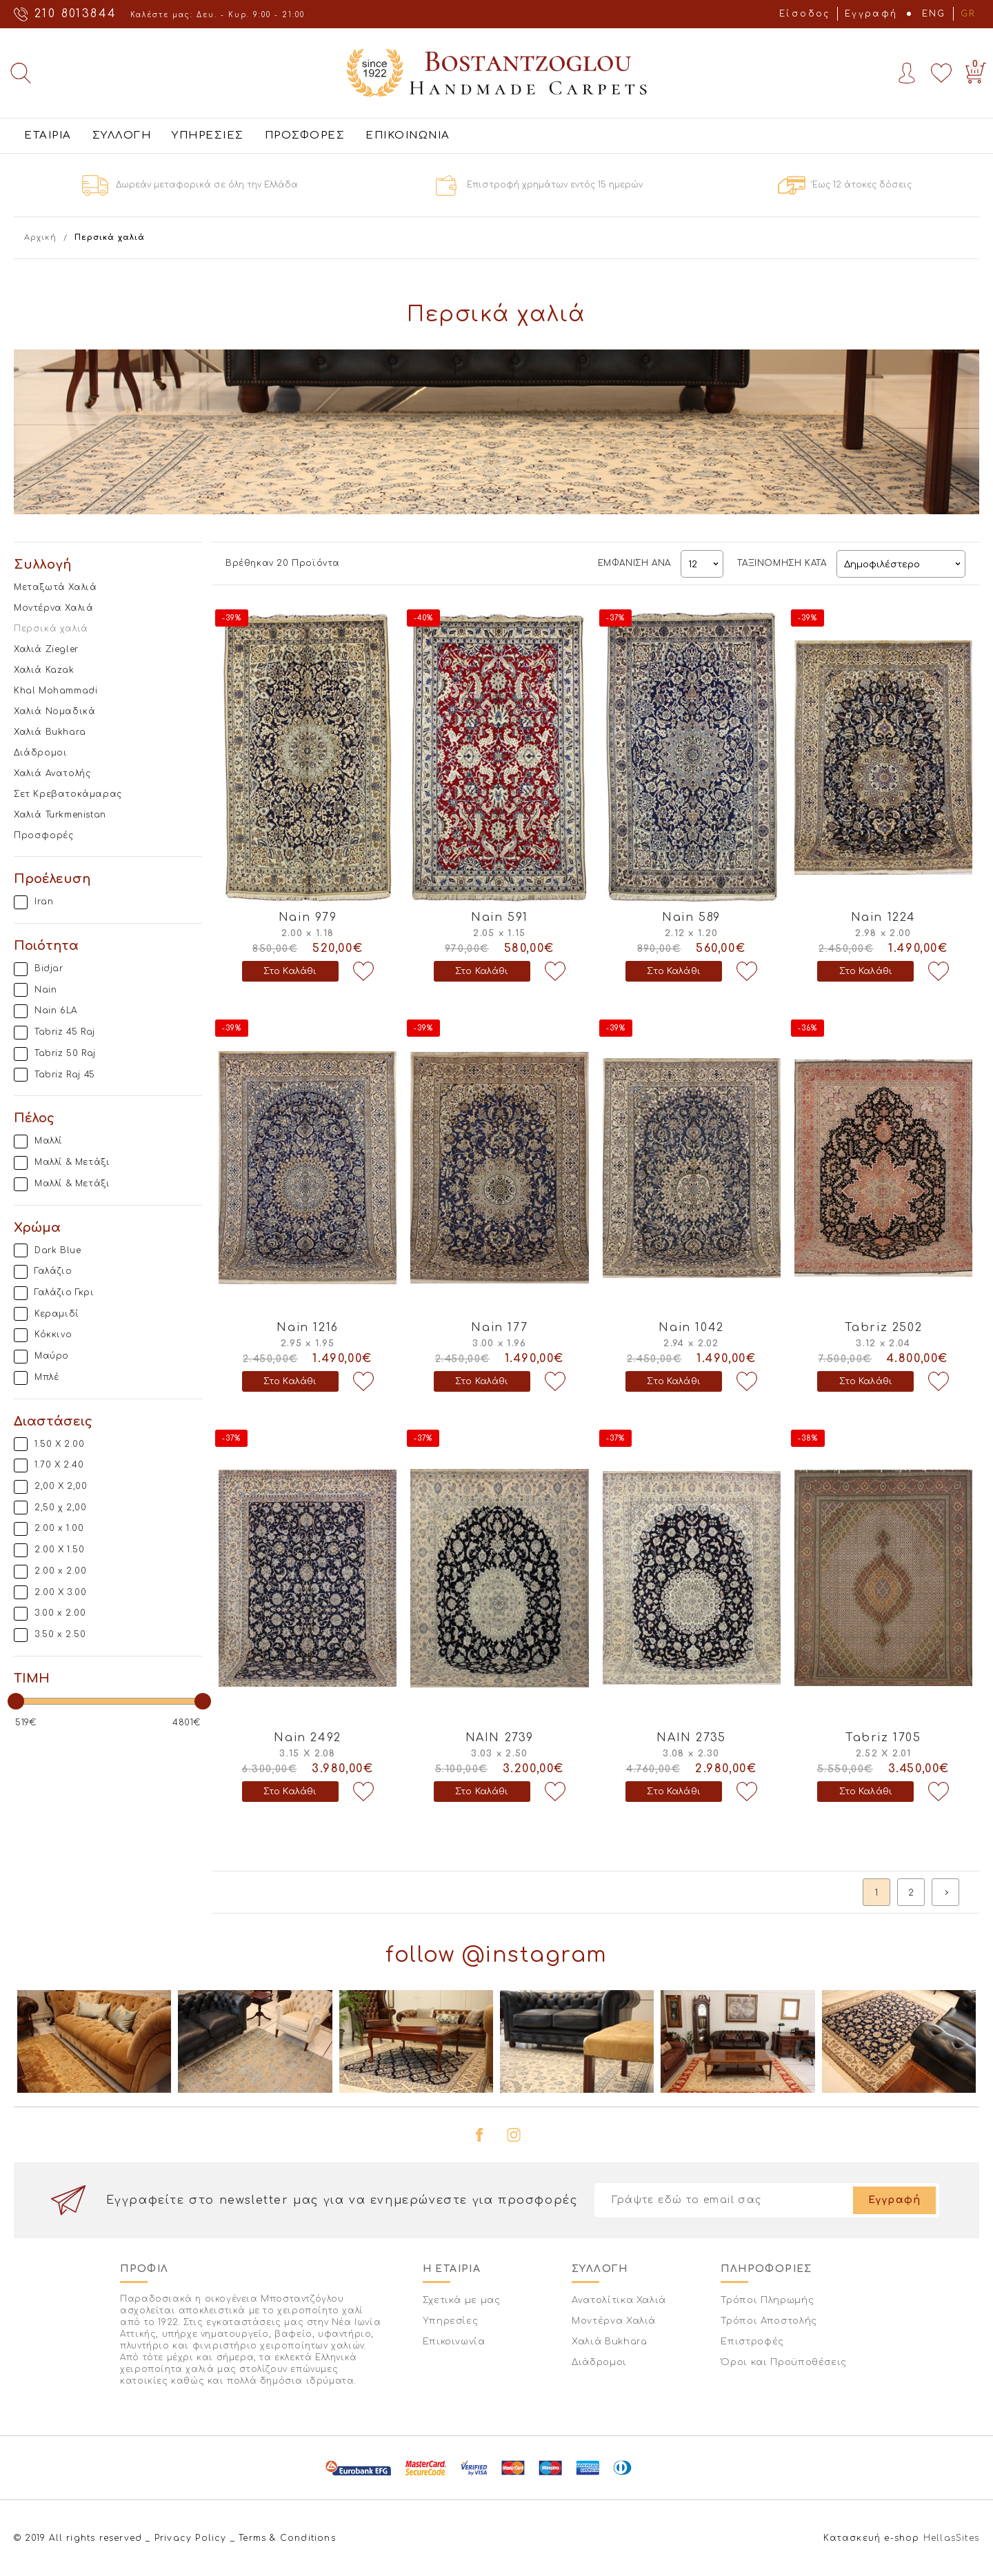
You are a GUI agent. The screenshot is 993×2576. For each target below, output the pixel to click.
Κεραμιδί (56, 1314)
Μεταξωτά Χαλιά (55, 587)
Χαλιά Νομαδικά (54, 711)
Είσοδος (804, 14)
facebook (479, 2134)
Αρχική (40, 237)
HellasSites (951, 2538)
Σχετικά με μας (462, 2300)
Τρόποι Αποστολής (768, 2321)
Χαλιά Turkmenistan (60, 815)
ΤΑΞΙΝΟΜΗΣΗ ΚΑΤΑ (781, 563)
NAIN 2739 (499, 1738)
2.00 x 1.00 (59, 1528)
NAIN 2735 (690, 1738)
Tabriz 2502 (884, 1327)
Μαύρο (51, 1356)
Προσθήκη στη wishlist (363, 971)
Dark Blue (57, 1250)
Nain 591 (499, 917)
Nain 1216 (307, 1327)
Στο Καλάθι (290, 971)
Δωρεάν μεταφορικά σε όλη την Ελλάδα (207, 185)
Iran (43, 901)
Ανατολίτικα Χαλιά (619, 2300)
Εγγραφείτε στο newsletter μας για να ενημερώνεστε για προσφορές (342, 2200)
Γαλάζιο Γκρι (64, 1292)
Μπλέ (46, 1377)
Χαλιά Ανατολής (52, 773)
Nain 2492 (307, 1738)
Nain (45, 990)
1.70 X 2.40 (59, 1465)
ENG (934, 14)
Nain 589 (691, 917)
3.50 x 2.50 (60, 1634)
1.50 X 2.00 (59, 1444)
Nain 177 (499, 1327)
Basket (973, 70)
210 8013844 (75, 14)
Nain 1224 (883, 917)
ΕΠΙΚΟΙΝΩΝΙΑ (407, 135)
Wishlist (941, 73)
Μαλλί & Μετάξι (72, 1162)
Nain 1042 (691, 1327)
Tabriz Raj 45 (64, 1074)
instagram (513, 2134)
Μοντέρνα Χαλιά (53, 608)
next (945, 1892)
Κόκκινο (53, 1334)
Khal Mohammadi (55, 691)
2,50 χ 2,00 (60, 1507)
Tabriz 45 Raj (64, 1032)
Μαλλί (48, 1141)
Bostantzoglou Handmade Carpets (496, 73)
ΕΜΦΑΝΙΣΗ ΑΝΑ (634, 563)
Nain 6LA (55, 1010)
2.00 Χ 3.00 (60, 1592)
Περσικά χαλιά (51, 628)
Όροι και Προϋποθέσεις (784, 2362)
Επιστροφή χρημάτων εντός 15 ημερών (555, 185)
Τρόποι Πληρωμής (767, 2300)
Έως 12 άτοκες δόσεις (862, 185)
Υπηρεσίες (451, 2321)
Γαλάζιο (53, 1271)
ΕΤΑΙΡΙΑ (48, 135)
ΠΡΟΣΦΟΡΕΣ (305, 135)
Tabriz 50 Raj (65, 1053)
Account (906, 73)
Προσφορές (43, 835)
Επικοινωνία (454, 2341)
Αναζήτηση (20, 73)
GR (968, 14)
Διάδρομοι (40, 753)
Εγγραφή (871, 14)
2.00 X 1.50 (59, 1549)
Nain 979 (308, 917)
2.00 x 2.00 (60, 1571)
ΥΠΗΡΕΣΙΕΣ (208, 135)
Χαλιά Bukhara (50, 732)
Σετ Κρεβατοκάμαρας (68, 794)
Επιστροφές (752, 2341)
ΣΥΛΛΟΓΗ (122, 135)
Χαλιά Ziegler (46, 649)
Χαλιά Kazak (44, 670)
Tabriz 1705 (883, 1738)
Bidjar (48, 968)
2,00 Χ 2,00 (61, 1486)
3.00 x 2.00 (60, 1613)
